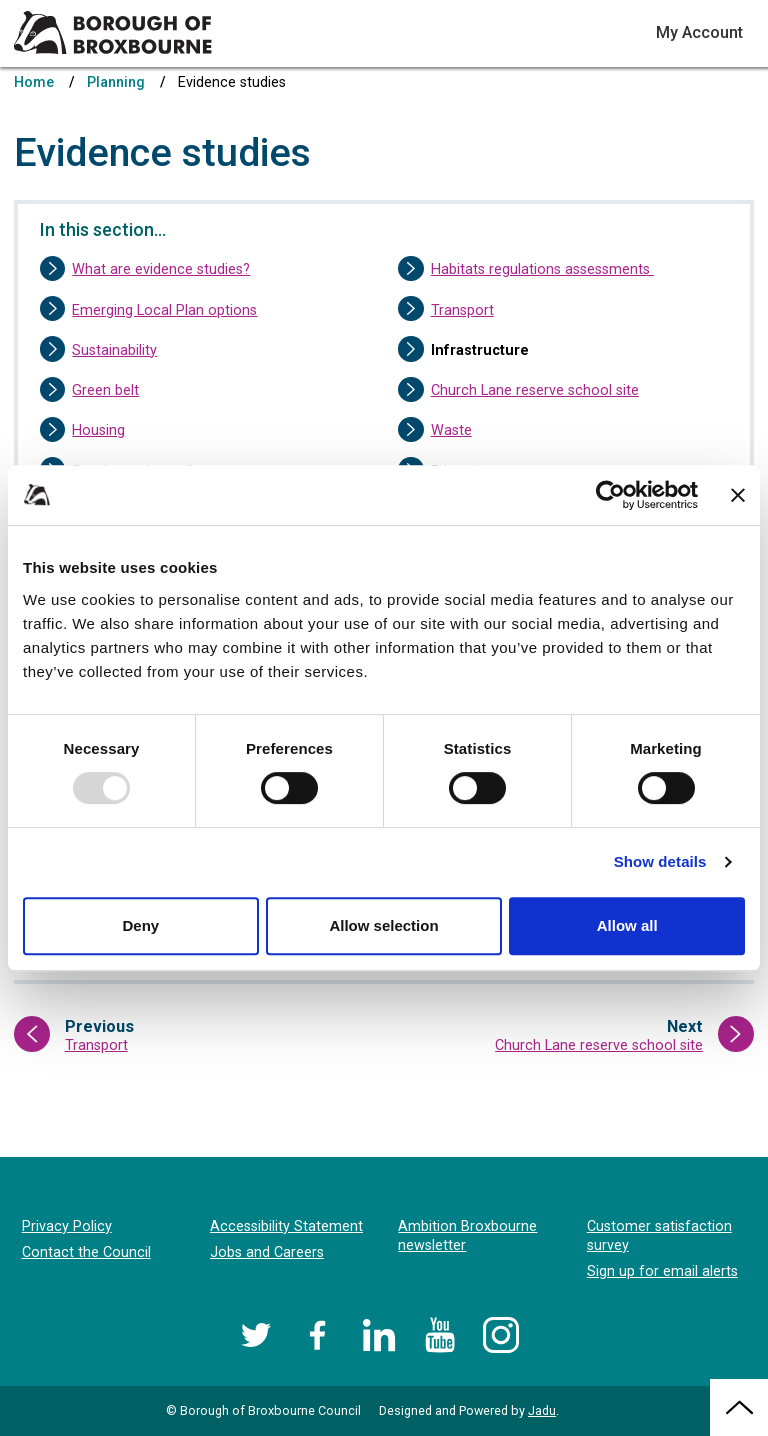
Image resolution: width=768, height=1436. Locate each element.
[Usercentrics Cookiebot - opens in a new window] (610, 495)
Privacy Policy (67, 1226)
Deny (140, 925)
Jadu (542, 1410)
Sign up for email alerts (662, 1271)
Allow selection (383, 925)
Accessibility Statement (286, 1226)
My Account (699, 32)
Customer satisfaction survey (659, 1236)
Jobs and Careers (267, 1252)
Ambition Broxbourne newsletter (467, 1236)
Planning (116, 82)
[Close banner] (738, 495)
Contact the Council (86, 1252)
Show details (660, 861)
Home (34, 82)
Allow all (627, 925)
